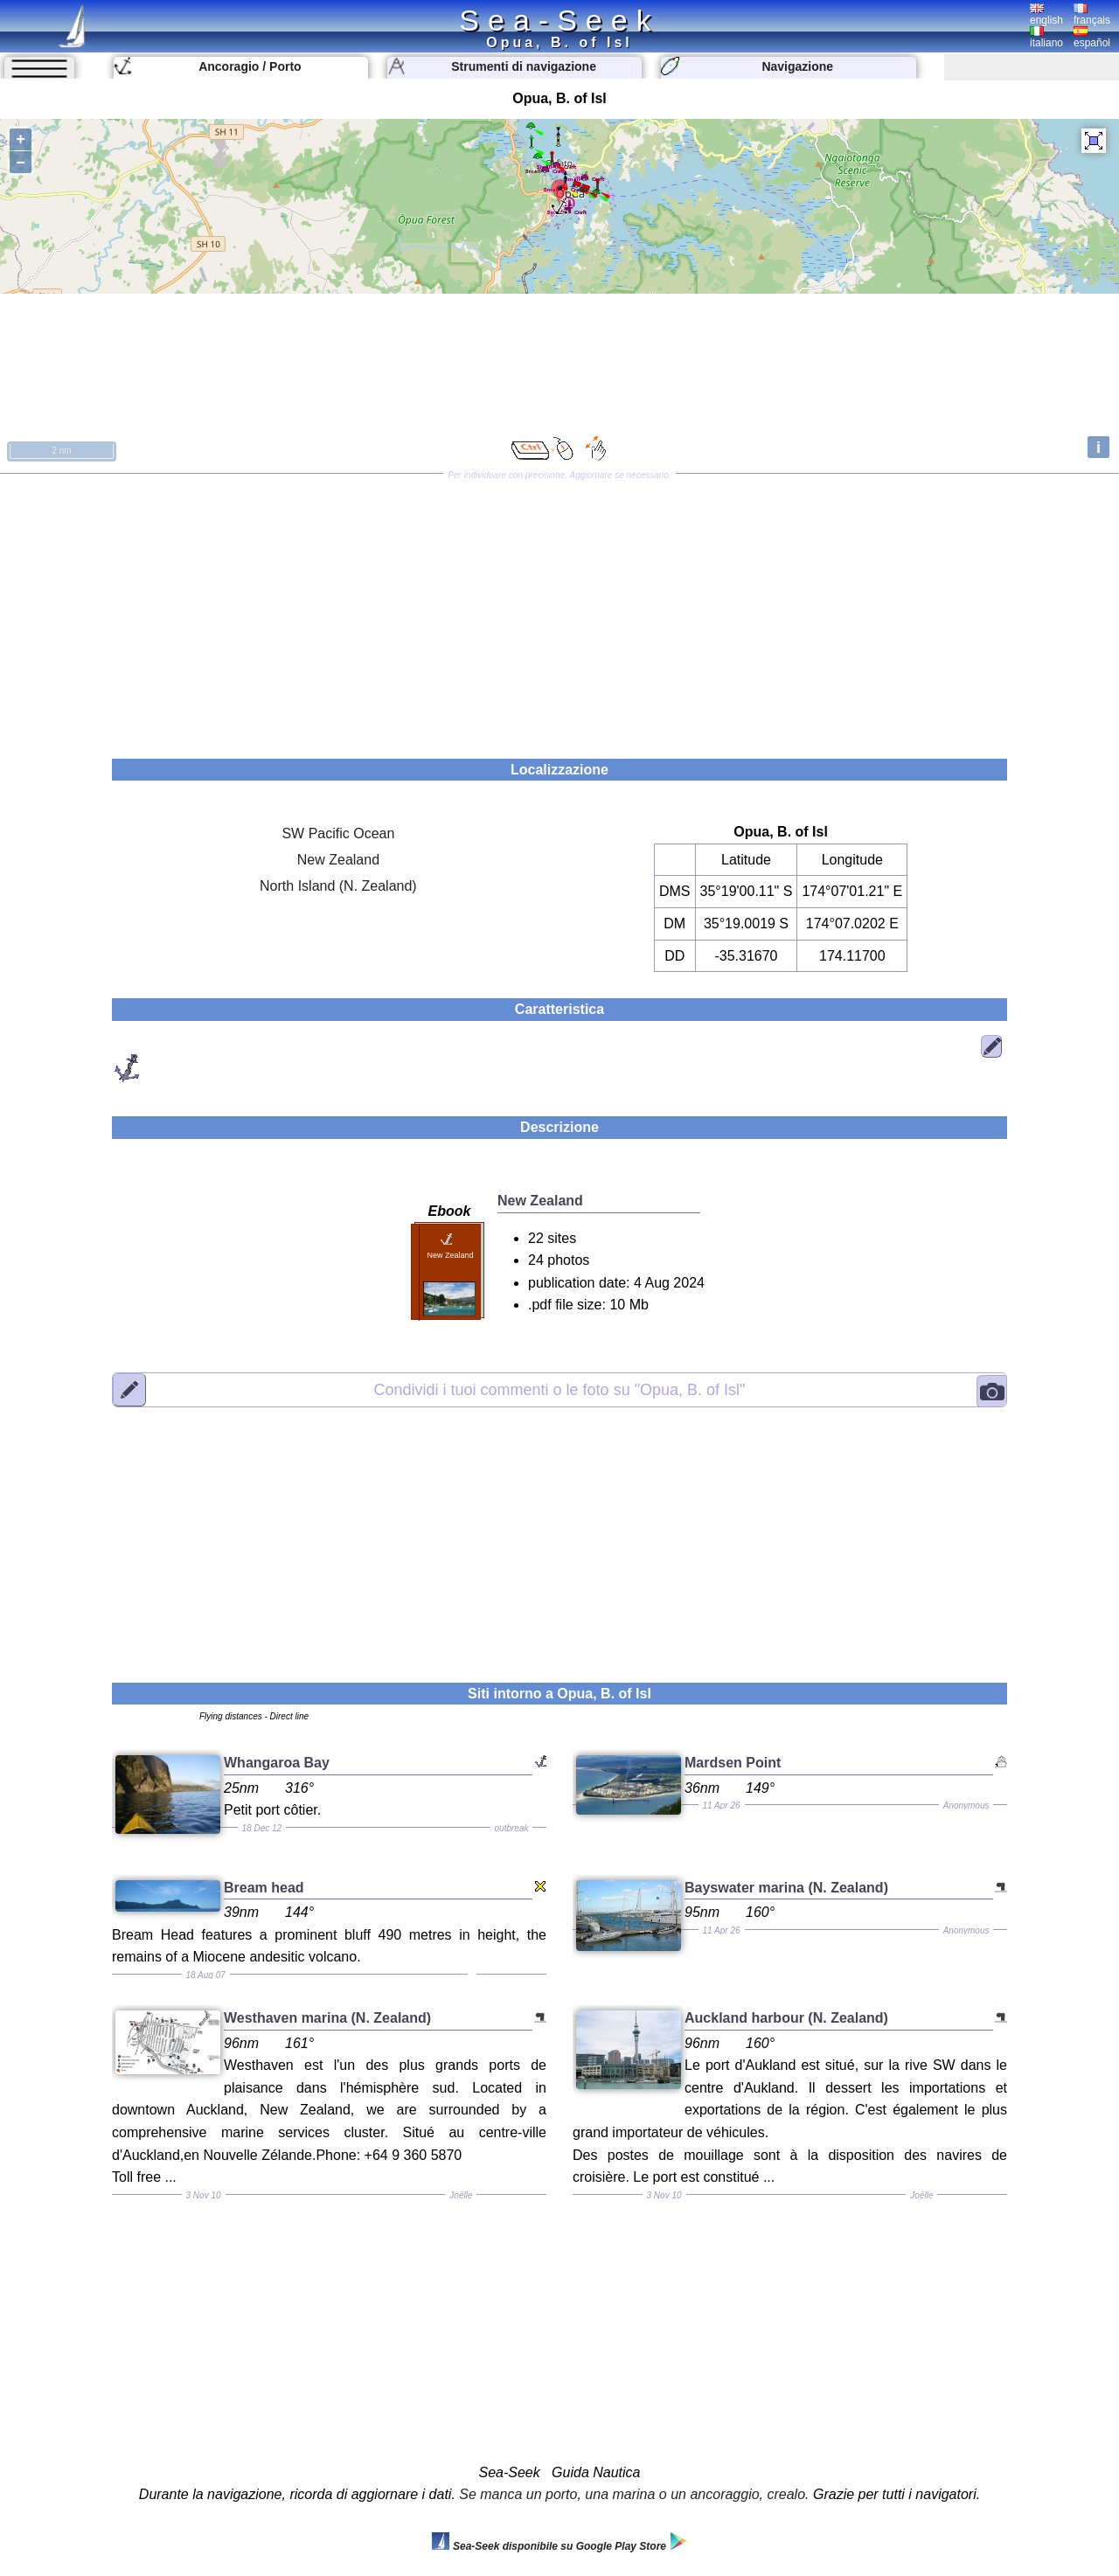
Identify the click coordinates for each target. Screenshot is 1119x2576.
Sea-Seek (559, 20)
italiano (1046, 37)
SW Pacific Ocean (337, 833)
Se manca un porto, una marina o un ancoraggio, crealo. (634, 2494)
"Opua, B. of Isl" (560, 1389)
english (1046, 14)
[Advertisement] (559, 610)
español (1092, 37)
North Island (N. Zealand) (338, 885)
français (1092, 14)
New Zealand (338, 859)
